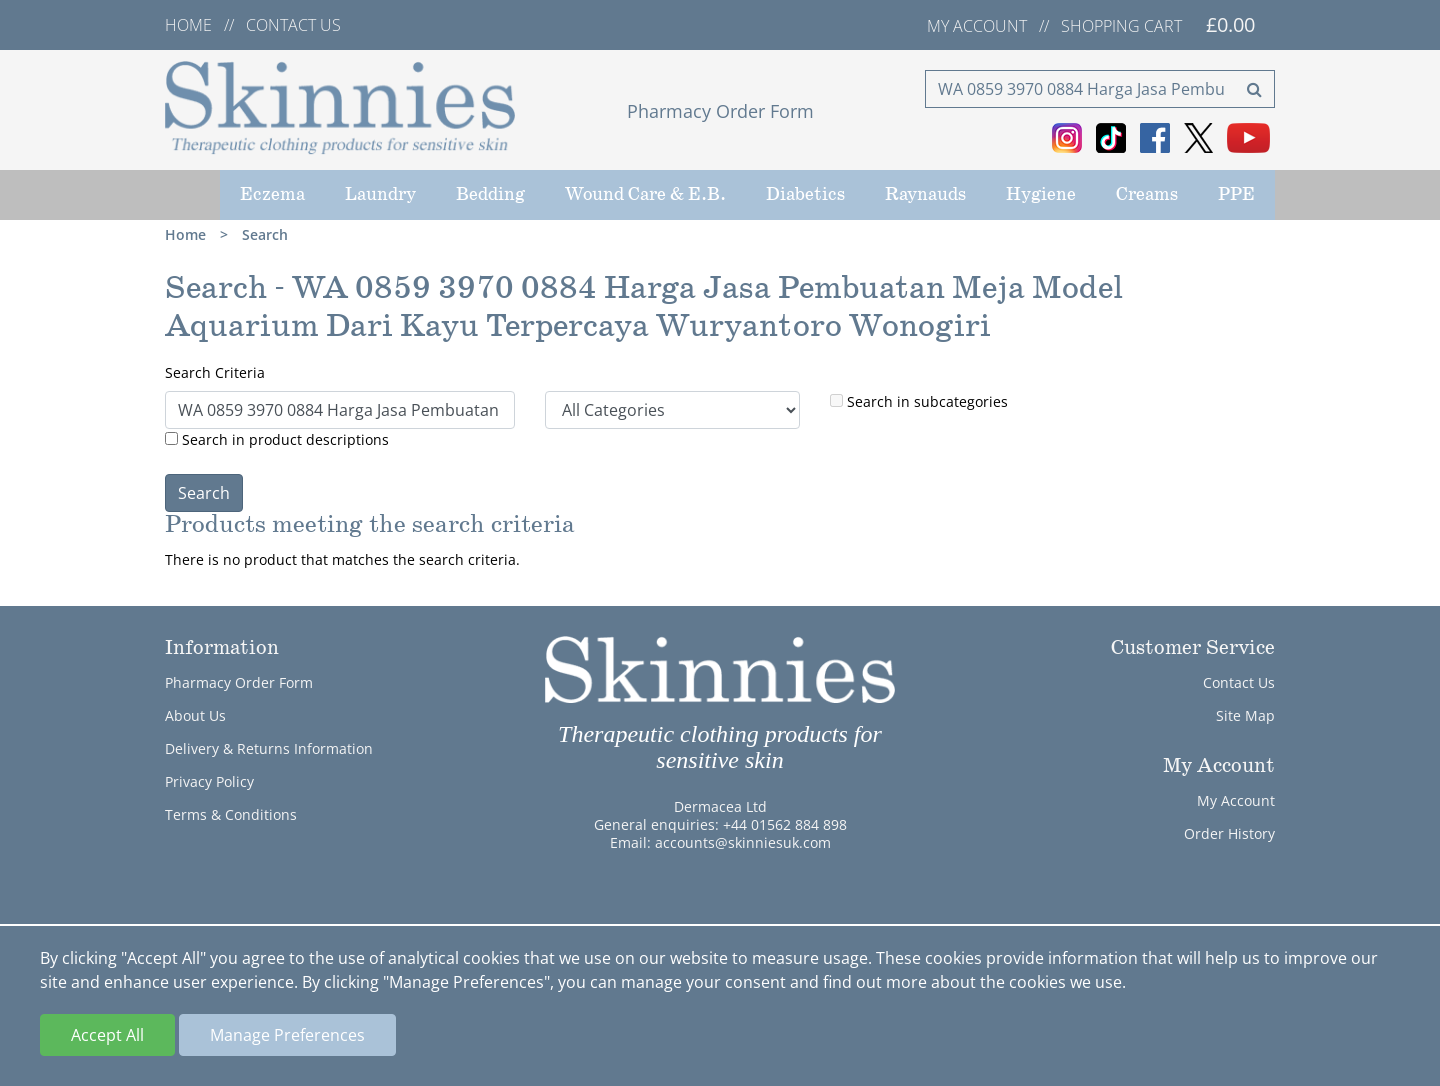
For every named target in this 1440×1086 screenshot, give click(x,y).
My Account (1236, 800)
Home (188, 25)
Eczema (272, 195)
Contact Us (1239, 682)
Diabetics (805, 195)
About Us (195, 715)
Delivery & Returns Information (269, 748)
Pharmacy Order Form (720, 111)
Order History (1229, 833)
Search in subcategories (919, 401)
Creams (1147, 195)
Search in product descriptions (277, 439)
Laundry (380, 195)
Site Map (1245, 715)
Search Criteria (215, 372)
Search (265, 234)
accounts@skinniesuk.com (743, 842)
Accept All (107, 1035)
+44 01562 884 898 (785, 824)
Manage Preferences (287, 1035)
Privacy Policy (209, 781)
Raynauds (925, 195)
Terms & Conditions (231, 814)
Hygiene (1041, 195)
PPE (1236, 195)
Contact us (293, 25)
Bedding (490, 195)
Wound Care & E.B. (645, 195)
